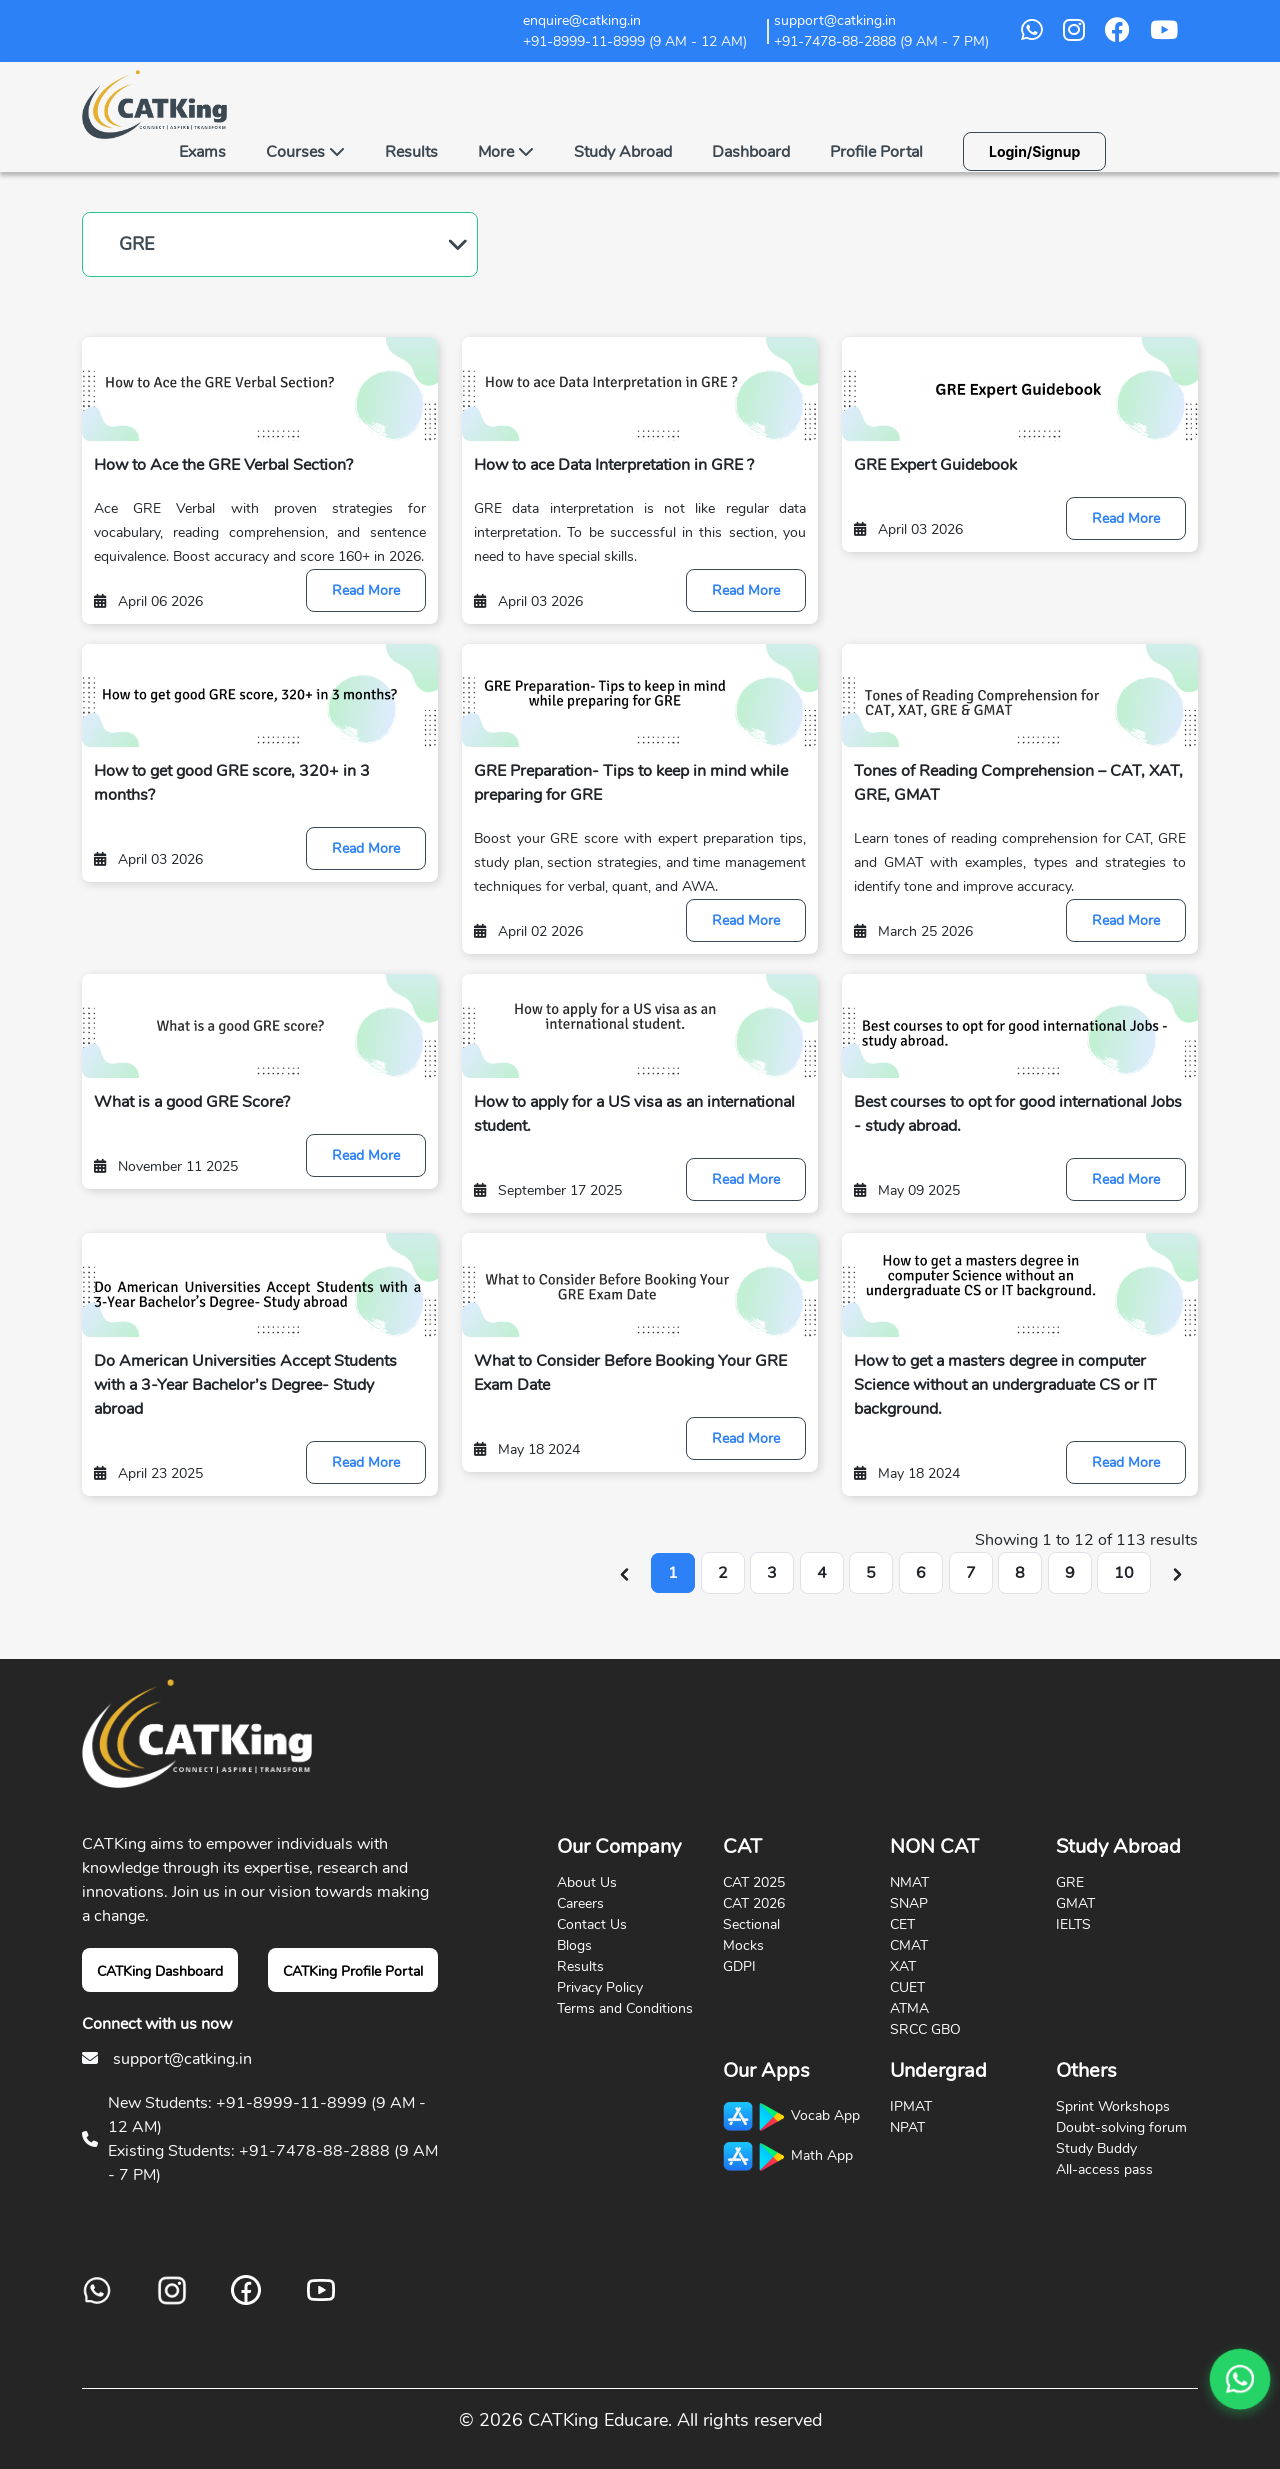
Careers (580, 1903)
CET (902, 1924)
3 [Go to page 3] (772, 1573)
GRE (136, 244)
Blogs (574, 1945)
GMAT (1075, 1903)
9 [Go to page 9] (1070, 1573)
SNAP (909, 1903)
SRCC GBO (925, 2029)
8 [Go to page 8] (1020, 1573)
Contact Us (592, 1924)
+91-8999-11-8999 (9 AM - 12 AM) (635, 41)
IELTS (1073, 1924)
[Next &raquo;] (1177, 1573)
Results (411, 152)
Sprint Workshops (1113, 2106)
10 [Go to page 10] (1124, 1573)
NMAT (909, 1882)
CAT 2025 (754, 1882)
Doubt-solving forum (1121, 2127)
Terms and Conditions (625, 2008)
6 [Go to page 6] (921, 1573)
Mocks (743, 1945)
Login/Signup (1034, 151)
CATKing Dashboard (160, 1971)
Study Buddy (1096, 2148)
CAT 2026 (754, 1903)
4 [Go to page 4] (822, 1573)
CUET (907, 1987)
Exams (202, 152)
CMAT (909, 1945)
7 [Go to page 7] (971, 1573)
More (506, 152)
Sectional (751, 1924)
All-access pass (1104, 2169)
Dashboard (751, 152)
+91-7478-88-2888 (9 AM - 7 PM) (881, 41)
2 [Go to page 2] (723, 1573)
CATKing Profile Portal (353, 1971)
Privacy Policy (600, 1987)
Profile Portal (876, 152)
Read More (366, 590)
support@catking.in (182, 2059)
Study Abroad (623, 152)
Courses (305, 152)
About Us (587, 1882)
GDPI (739, 1966)
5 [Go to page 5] (871, 1573)
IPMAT (911, 2106)
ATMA (909, 2008)
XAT (903, 1966)
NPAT (907, 2127)
